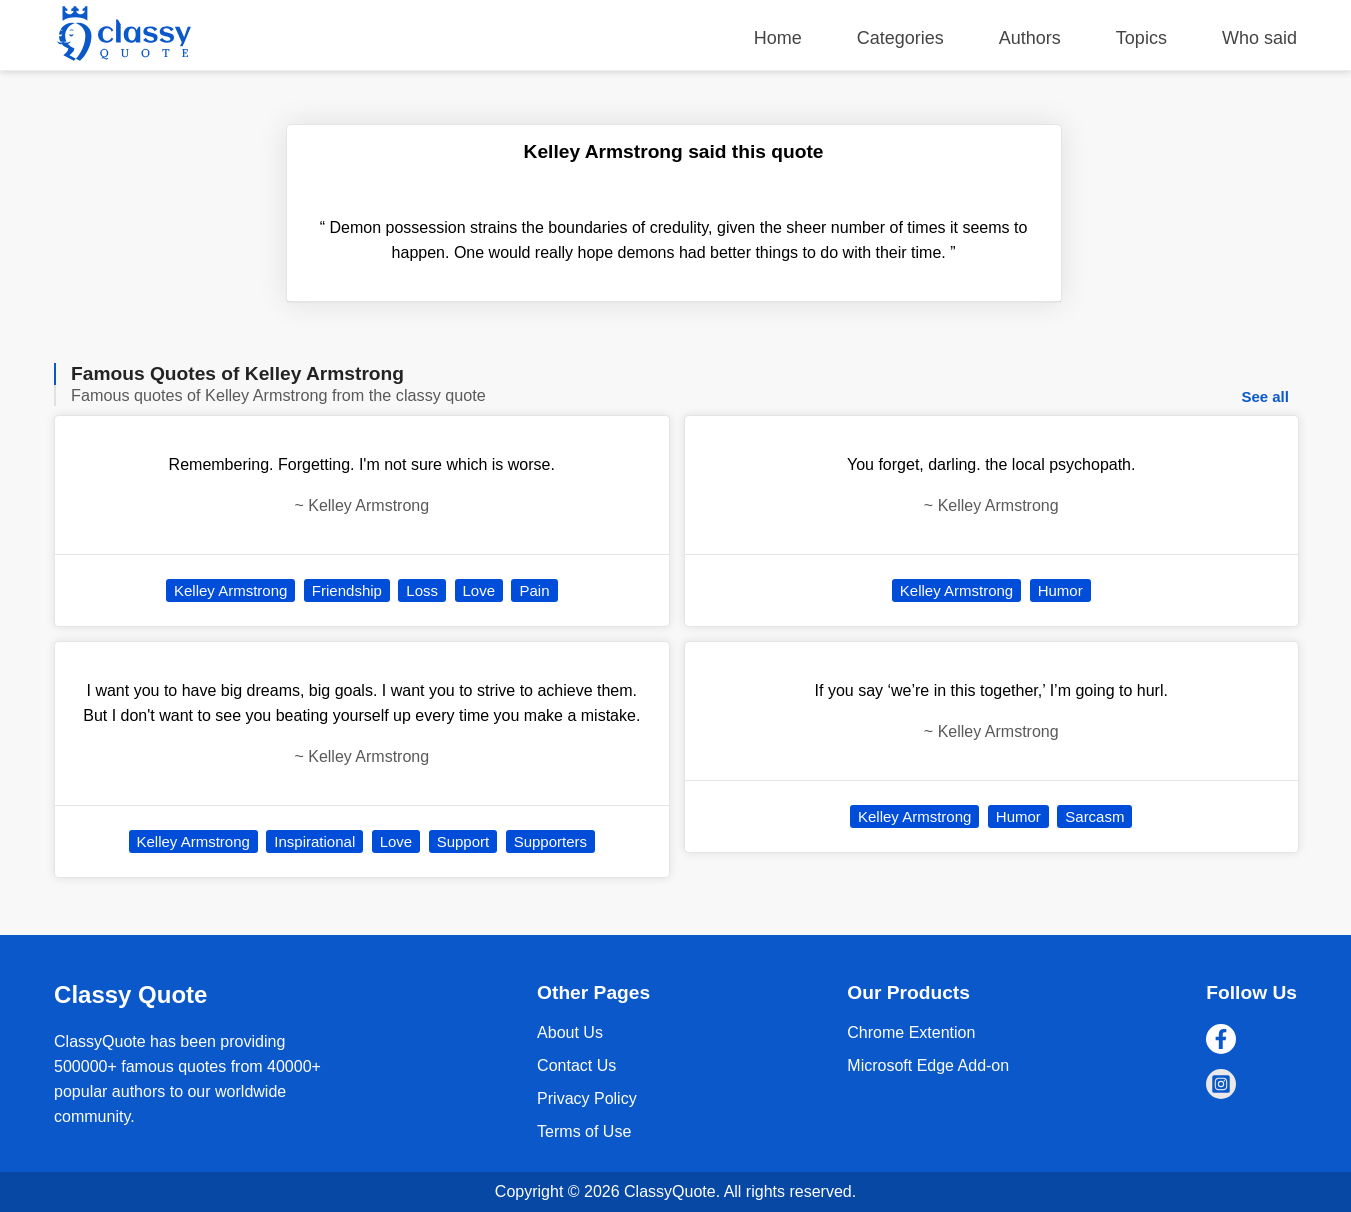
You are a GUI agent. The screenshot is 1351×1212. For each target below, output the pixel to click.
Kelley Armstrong (230, 590)
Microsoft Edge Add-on (928, 1065)
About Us (570, 1032)
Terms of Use (584, 1131)
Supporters (550, 841)
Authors (1030, 38)
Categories (900, 38)
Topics (1141, 38)
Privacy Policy (587, 1098)
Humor (1060, 590)
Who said (1259, 38)
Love (479, 590)
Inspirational (314, 841)
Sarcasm (1094, 816)
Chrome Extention (911, 1032)
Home (778, 38)
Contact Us (576, 1065)
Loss (422, 590)
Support (463, 841)
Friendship (347, 590)
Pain (534, 590)
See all (1265, 396)
